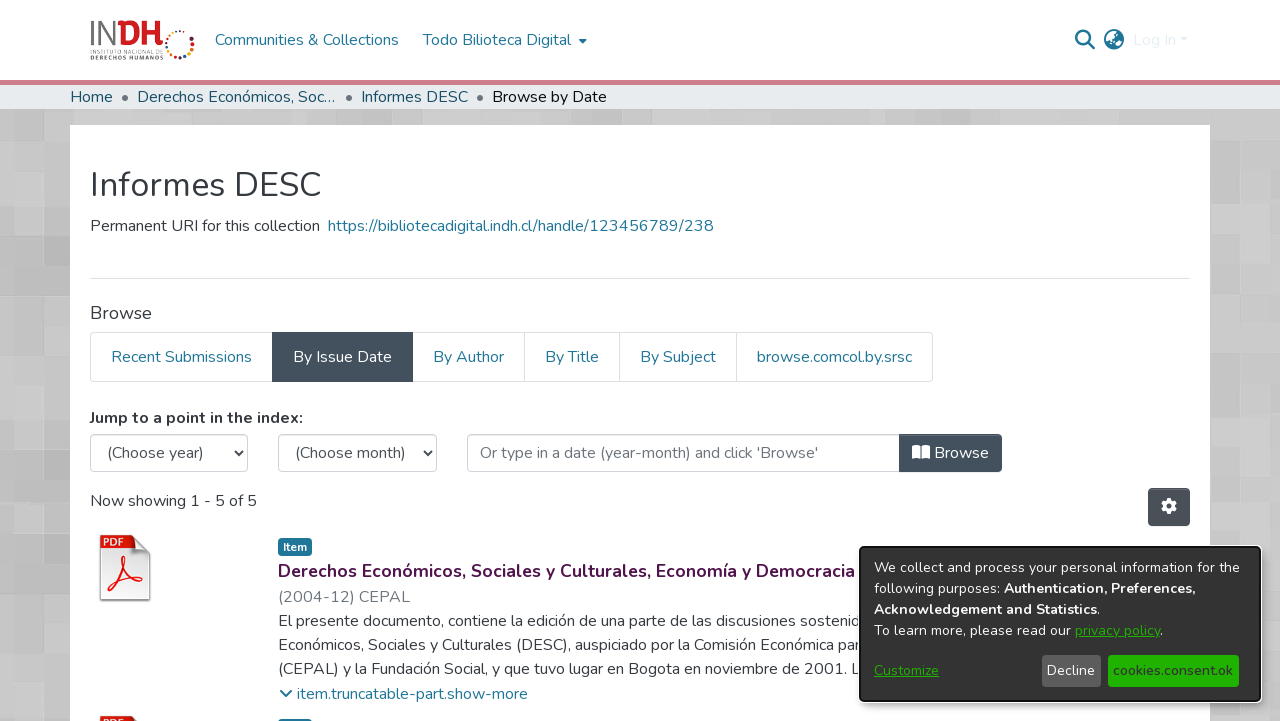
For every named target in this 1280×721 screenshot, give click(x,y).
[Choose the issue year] (169, 453)
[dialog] (1060, 624)
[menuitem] (1114, 40)
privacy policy (1117, 630)
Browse (950, 453)
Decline (1071, 670)
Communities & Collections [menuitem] (307, 40)
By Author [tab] (468, 357)
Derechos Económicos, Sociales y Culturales (237, 97)
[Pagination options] (1169, 507)
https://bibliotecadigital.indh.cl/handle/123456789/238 (521, 226)
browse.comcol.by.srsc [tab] (834, 357)
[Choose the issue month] (357, 453)
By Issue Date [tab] (342, 357)
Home (91, 97)
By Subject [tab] (678, 357)
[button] (403, 694)
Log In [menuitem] (1154, 40)
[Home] (142, 40)
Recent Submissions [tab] (181, 357)
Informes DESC (414, 97)
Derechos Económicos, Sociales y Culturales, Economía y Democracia (566, 571)
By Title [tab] (572, 357)
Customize (906, 670)
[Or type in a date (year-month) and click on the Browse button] (683, 453)
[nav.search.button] (1085, 40)
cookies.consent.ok (1173, 670)
